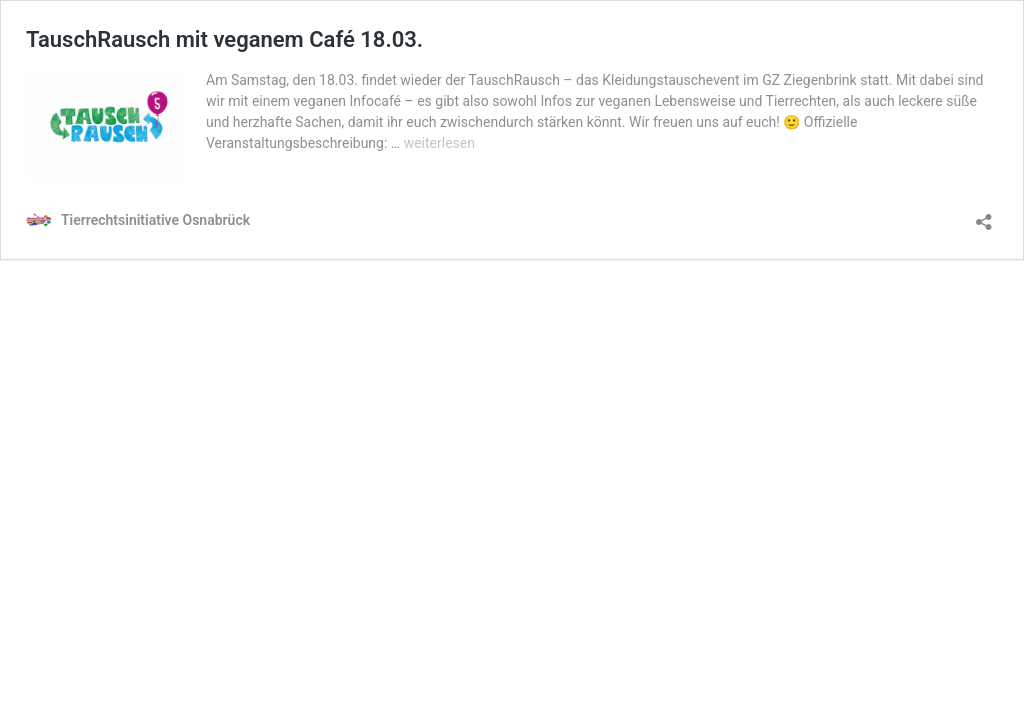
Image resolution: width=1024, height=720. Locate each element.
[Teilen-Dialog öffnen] (984, 215)
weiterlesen (439, 143)
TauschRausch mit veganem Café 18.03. (224, 39)
